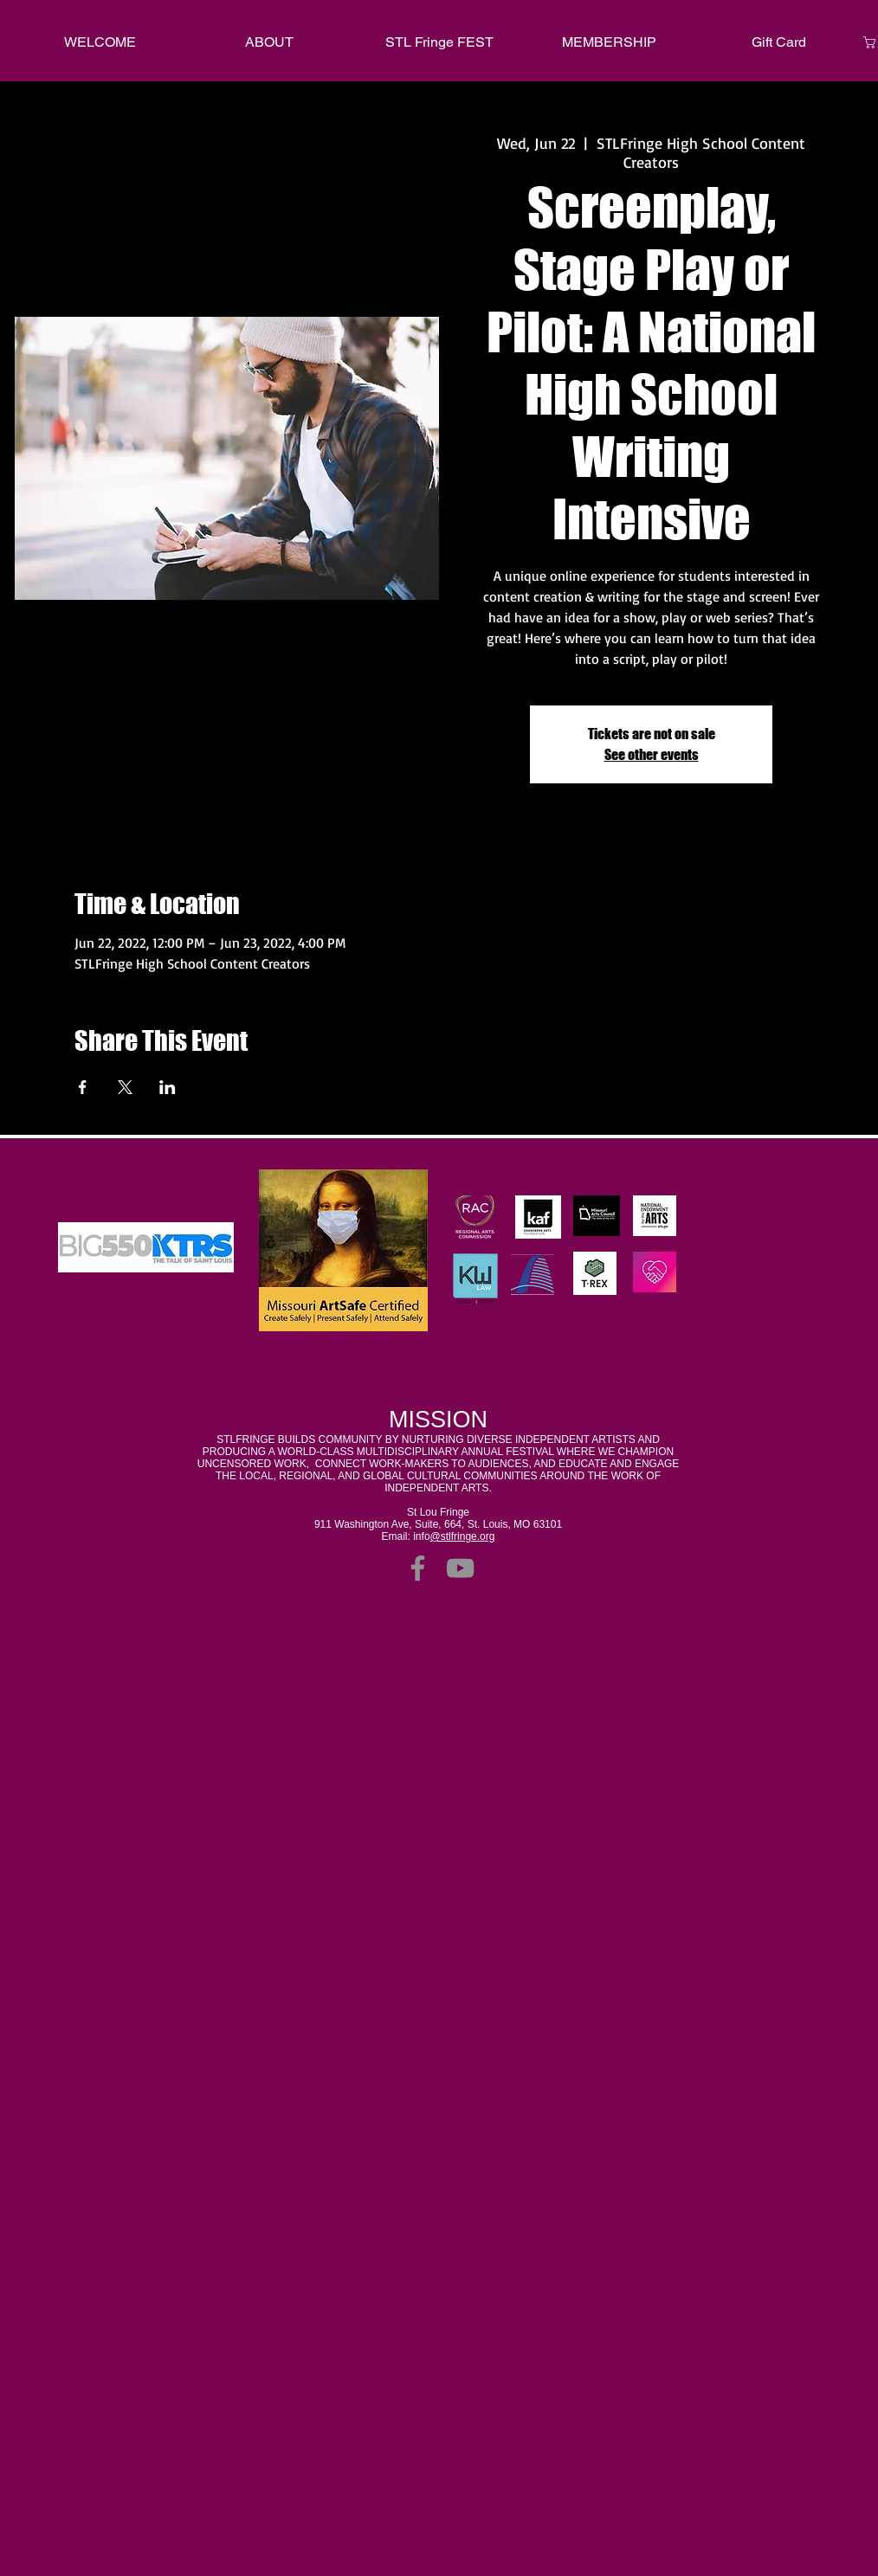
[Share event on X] (125, 1087)
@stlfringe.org (462, 1536)
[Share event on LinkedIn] (167, 1087)
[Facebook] (418, 1568)
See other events (651, 754)
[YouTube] (460, 1568)
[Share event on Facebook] (82, 1087)
